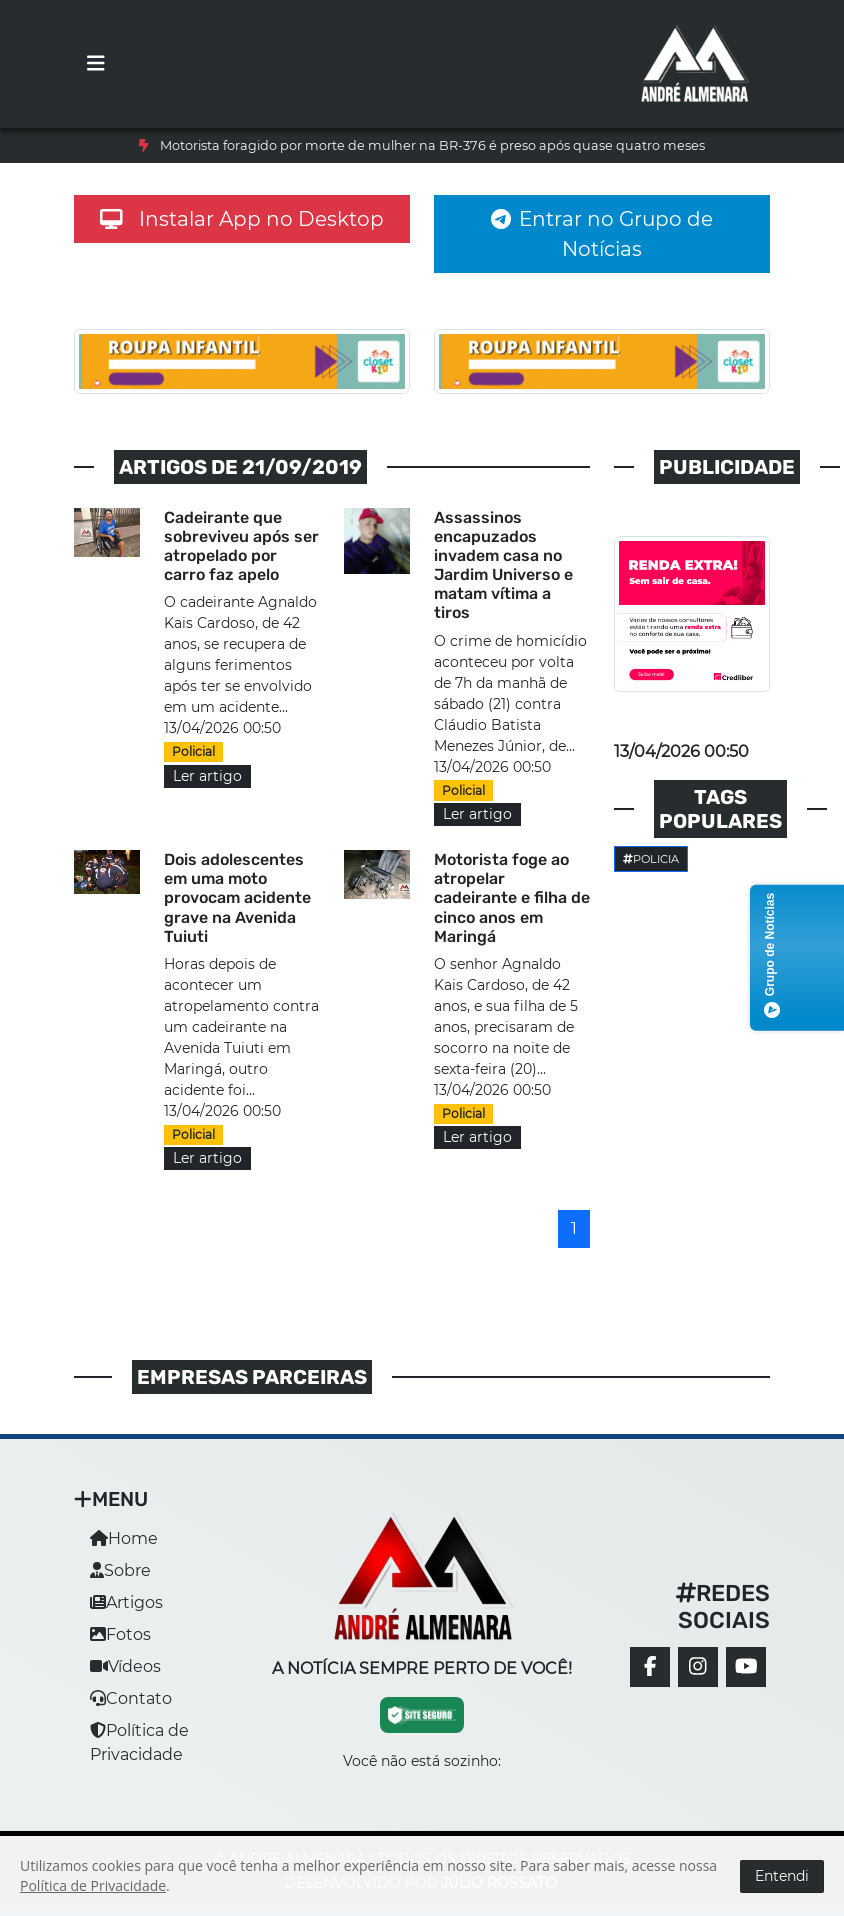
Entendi (782, 1876)
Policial (193, 751)
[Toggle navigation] (96, 64)
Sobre (120, 1570)
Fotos (120, 1634)
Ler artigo (207, 776)
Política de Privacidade (93, 1885)
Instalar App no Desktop (242, 219)
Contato (131, 1698)
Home (124, 1538)
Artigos (126, 1602)
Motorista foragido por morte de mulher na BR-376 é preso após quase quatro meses (432, 145)
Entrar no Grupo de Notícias (602, 234)
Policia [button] (651, 859)
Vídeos (125, 1666)
